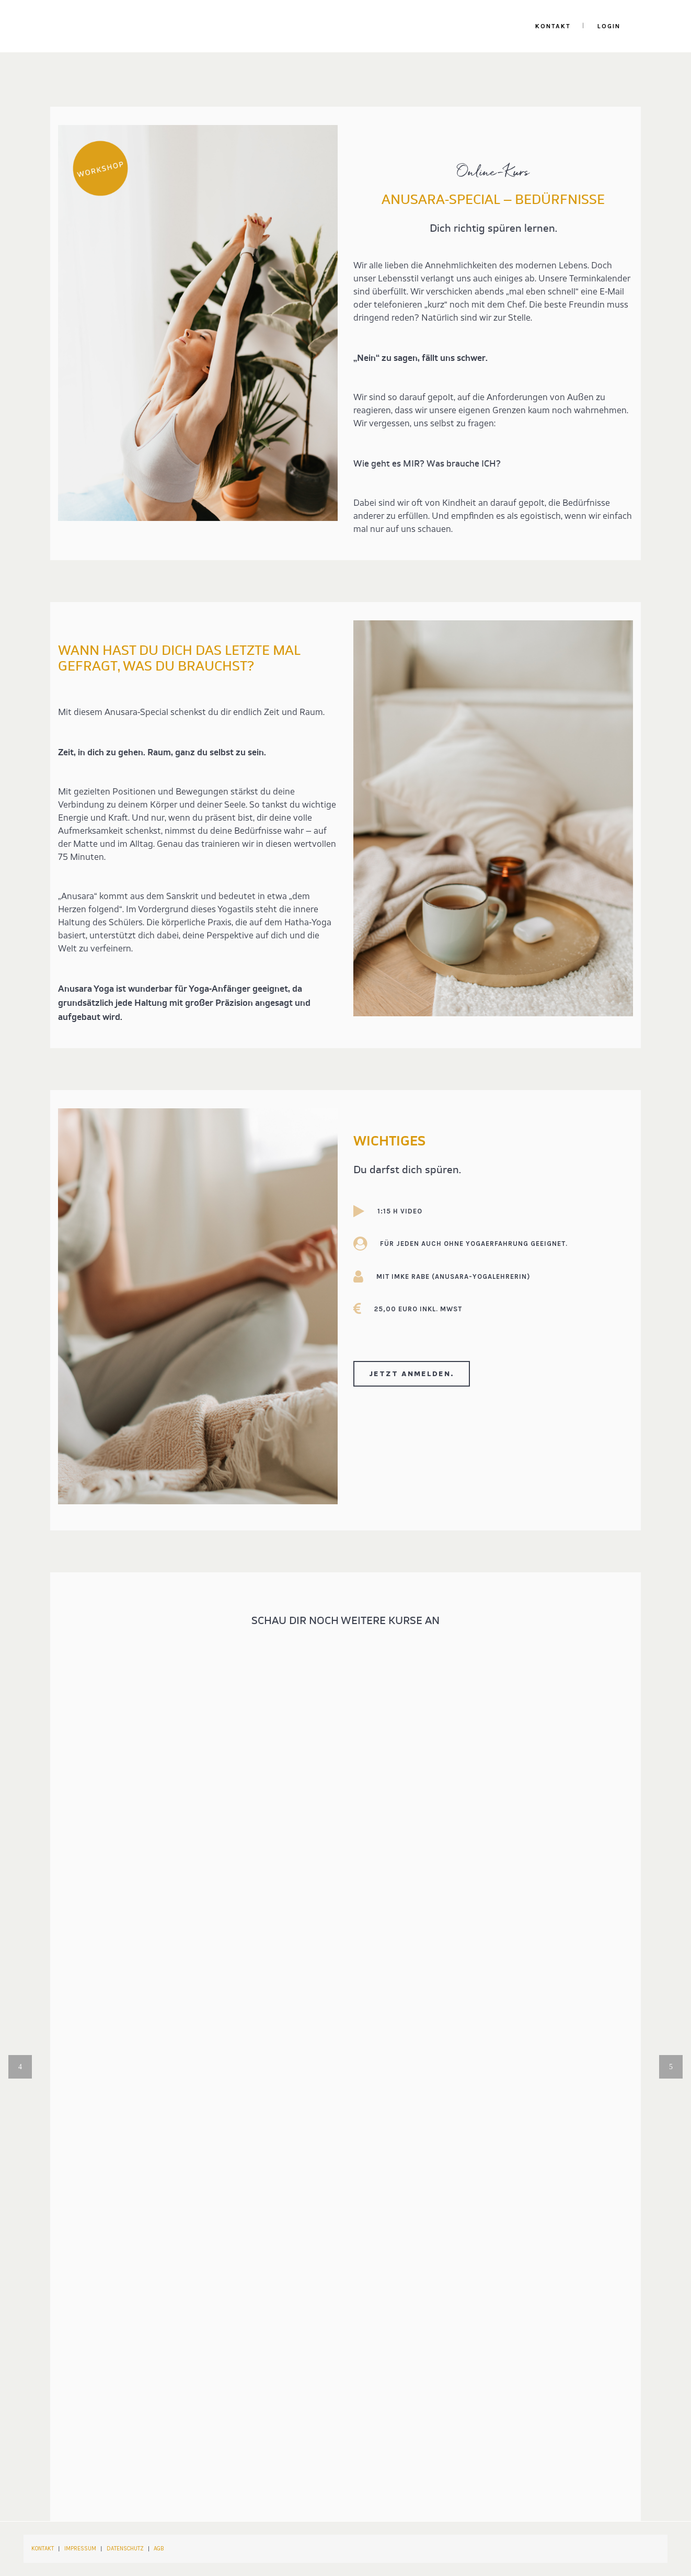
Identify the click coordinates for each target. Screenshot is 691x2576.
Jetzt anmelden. (411, 1373)
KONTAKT (42, 2549)
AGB (159, 2549)
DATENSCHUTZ (125, 2549)
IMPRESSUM (80, 2549)
